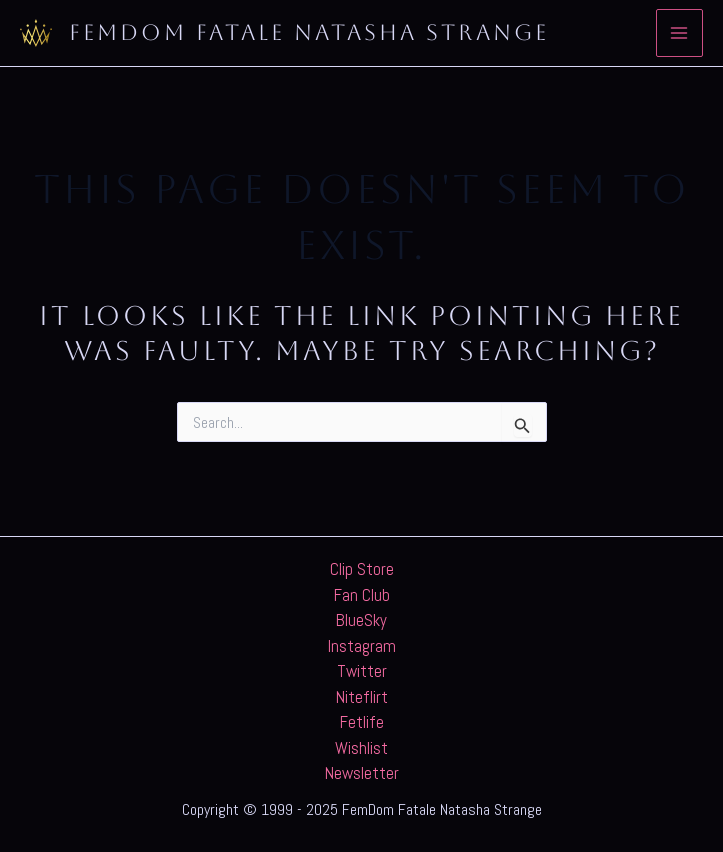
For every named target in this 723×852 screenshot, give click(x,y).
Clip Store (362, 569)
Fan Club (362, 595)
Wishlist (361, 748)
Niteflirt (362, 697)
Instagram (362, 646)
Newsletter (362, 773)
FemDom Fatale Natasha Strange (309, 32)
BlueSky (361, 620)
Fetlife (362, 722)
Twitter (362, 671)
